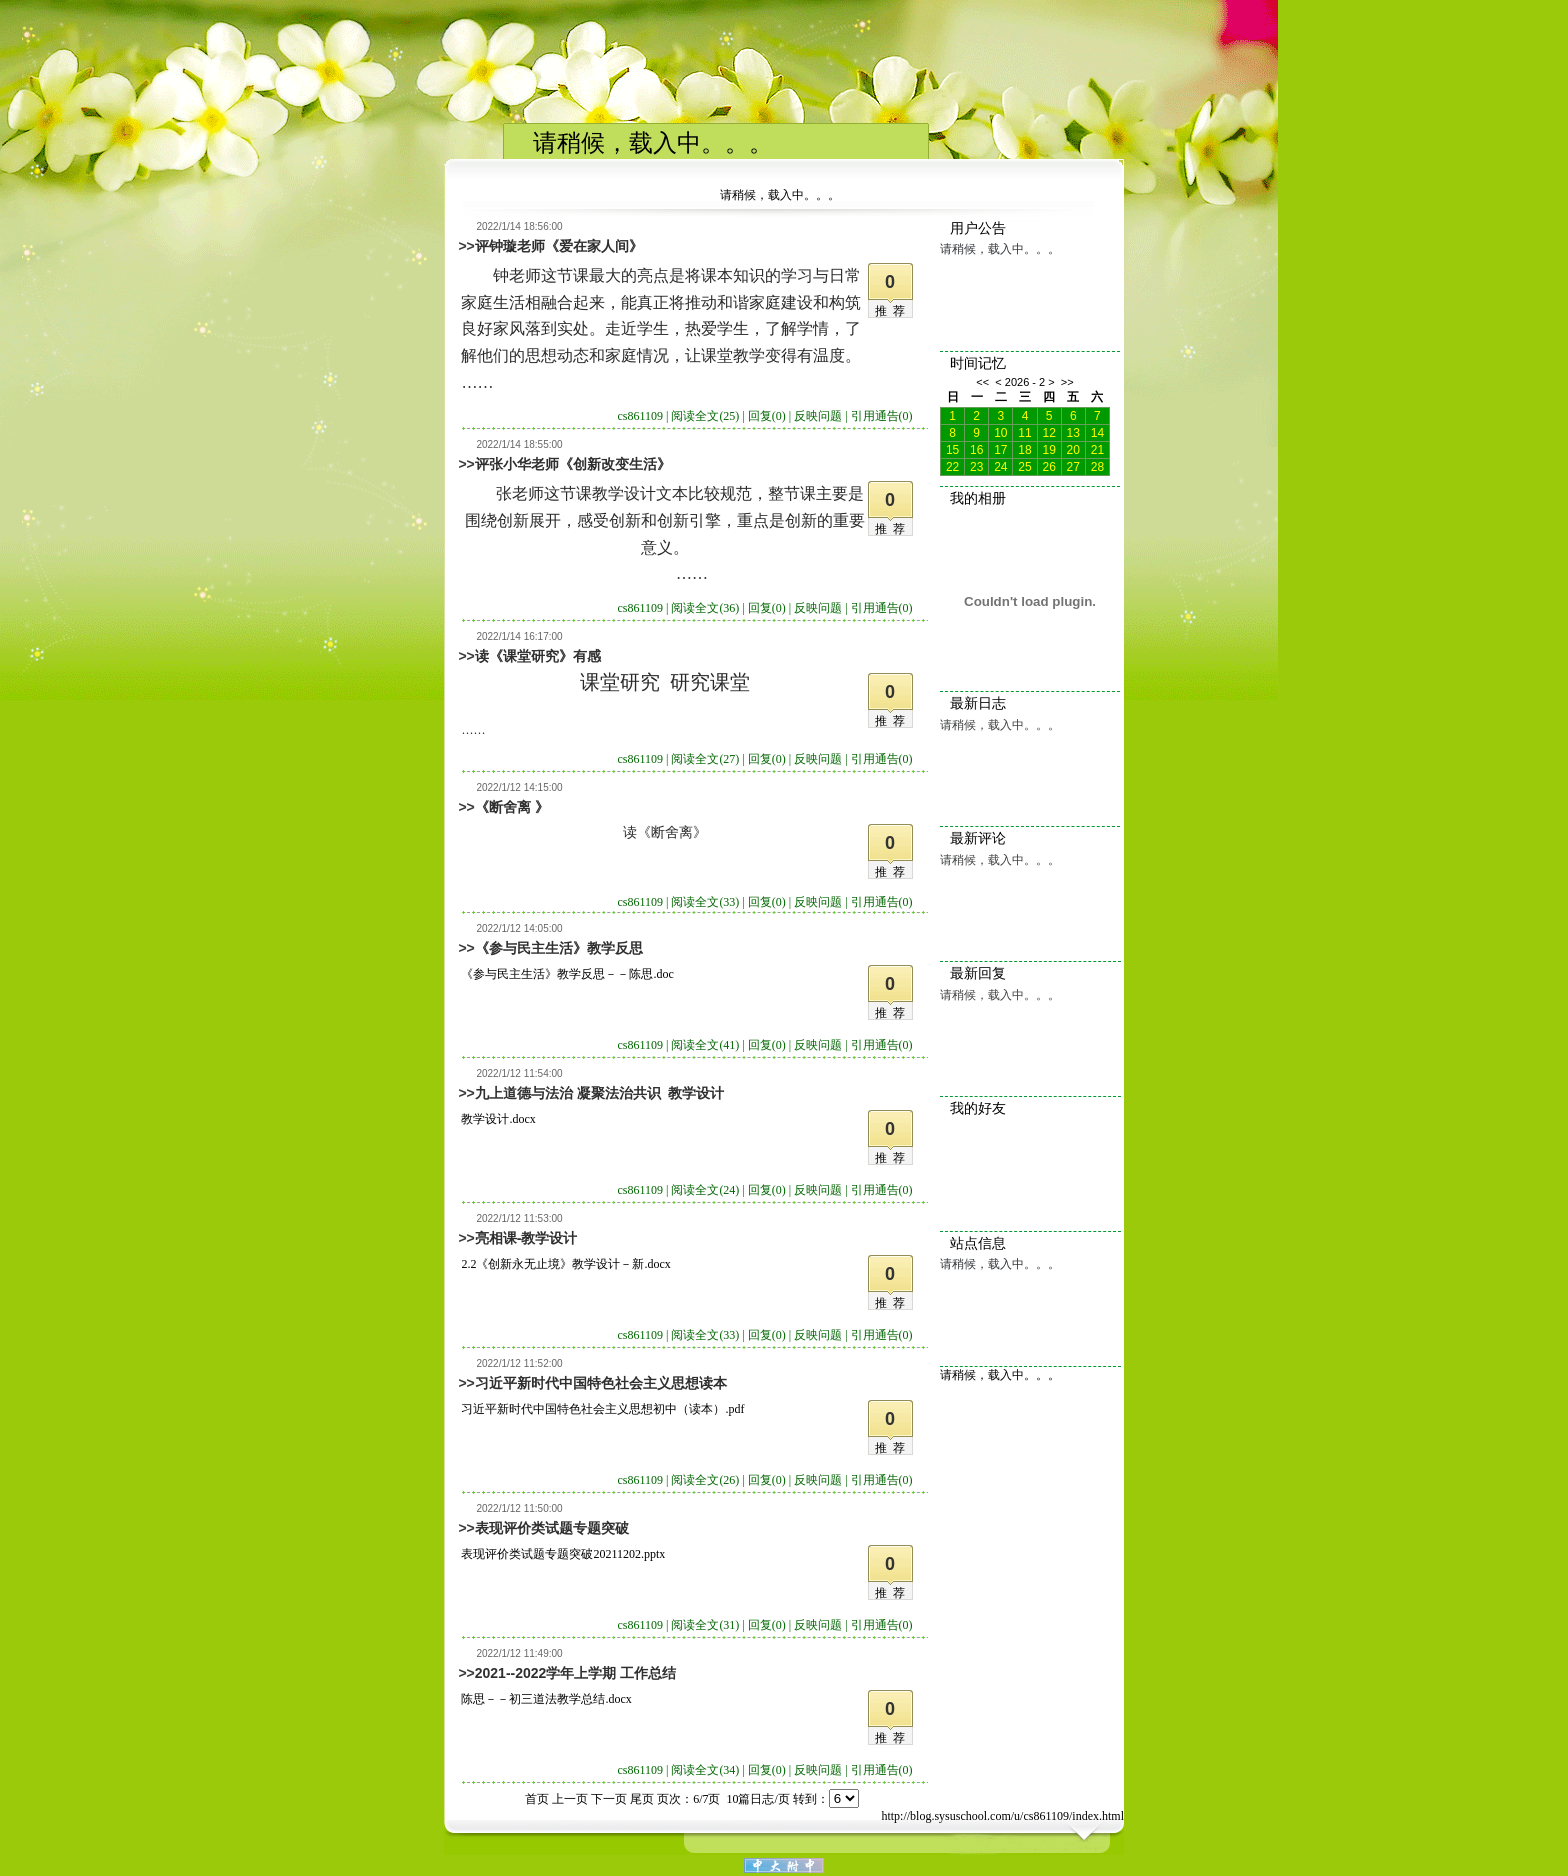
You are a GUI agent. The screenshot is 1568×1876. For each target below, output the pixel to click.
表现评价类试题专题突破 (552, 1528)
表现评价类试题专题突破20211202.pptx (563, 1554)
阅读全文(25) (705, 416)
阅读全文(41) (705, 1045)
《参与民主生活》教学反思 (559, 948)
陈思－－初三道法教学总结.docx (546, 1699)
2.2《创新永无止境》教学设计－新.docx (565, 1264)
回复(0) (767, 416)
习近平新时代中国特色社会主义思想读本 (601, 1383)
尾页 (642, 1799)
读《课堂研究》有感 (538, 656)
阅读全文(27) (705, 759)
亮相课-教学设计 (526, 1238)
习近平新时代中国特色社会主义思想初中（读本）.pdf (602, 1409)
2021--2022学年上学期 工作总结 (576, 1673)
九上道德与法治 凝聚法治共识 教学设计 (600, 1093)
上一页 (570, 1799)
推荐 (893, 311)
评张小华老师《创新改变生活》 (573, 464)
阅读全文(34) (705, 1770)
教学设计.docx (498, 1119)
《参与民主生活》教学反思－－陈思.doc (567, 974)
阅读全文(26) (705, 1480)
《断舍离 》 (512, 807)
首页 (537, 1799)
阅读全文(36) (705, 608)
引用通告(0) (882, 416)
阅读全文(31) (705, 1625)
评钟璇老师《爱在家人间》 (559, 246)
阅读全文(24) (705, 1190)
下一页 (609, 1799)
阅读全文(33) (705, 902)
